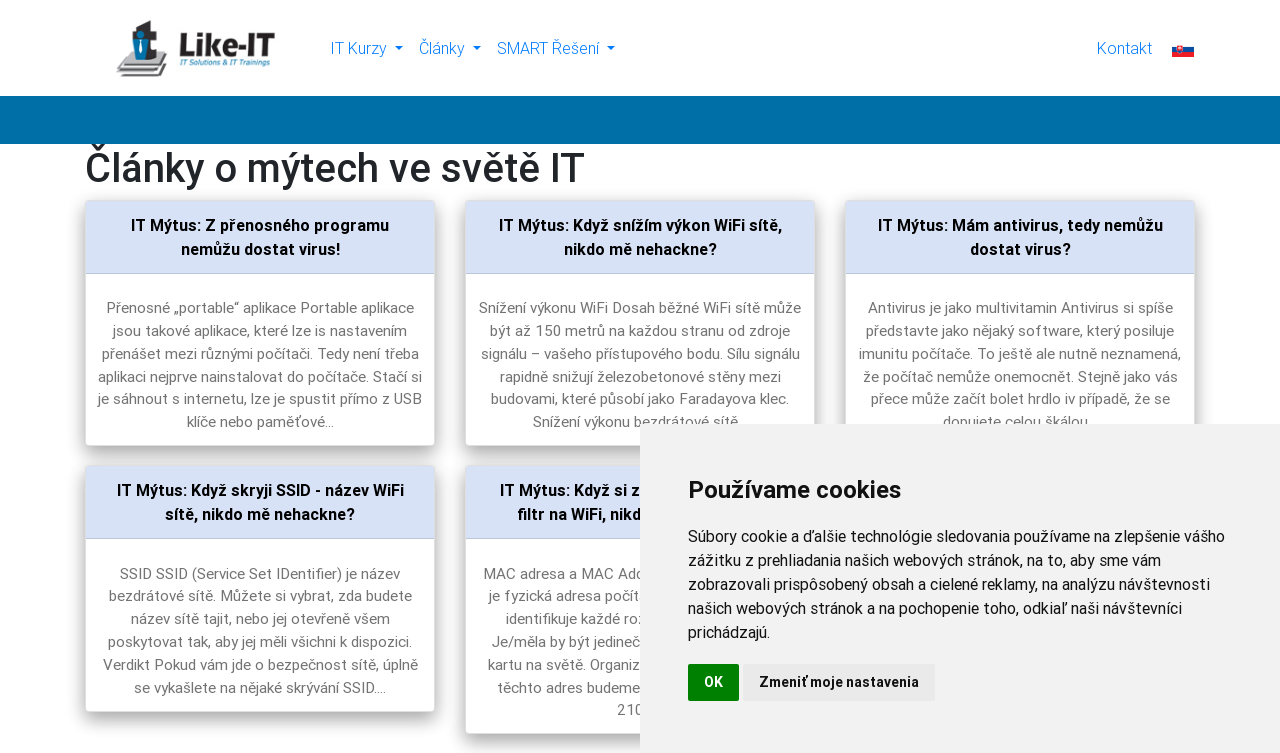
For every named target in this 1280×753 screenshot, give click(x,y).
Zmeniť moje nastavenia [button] (839, 682)
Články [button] (444, 48)
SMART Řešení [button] (550, 48)
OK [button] (713, 682)
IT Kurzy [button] (360, 48)
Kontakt (1124, 48)
